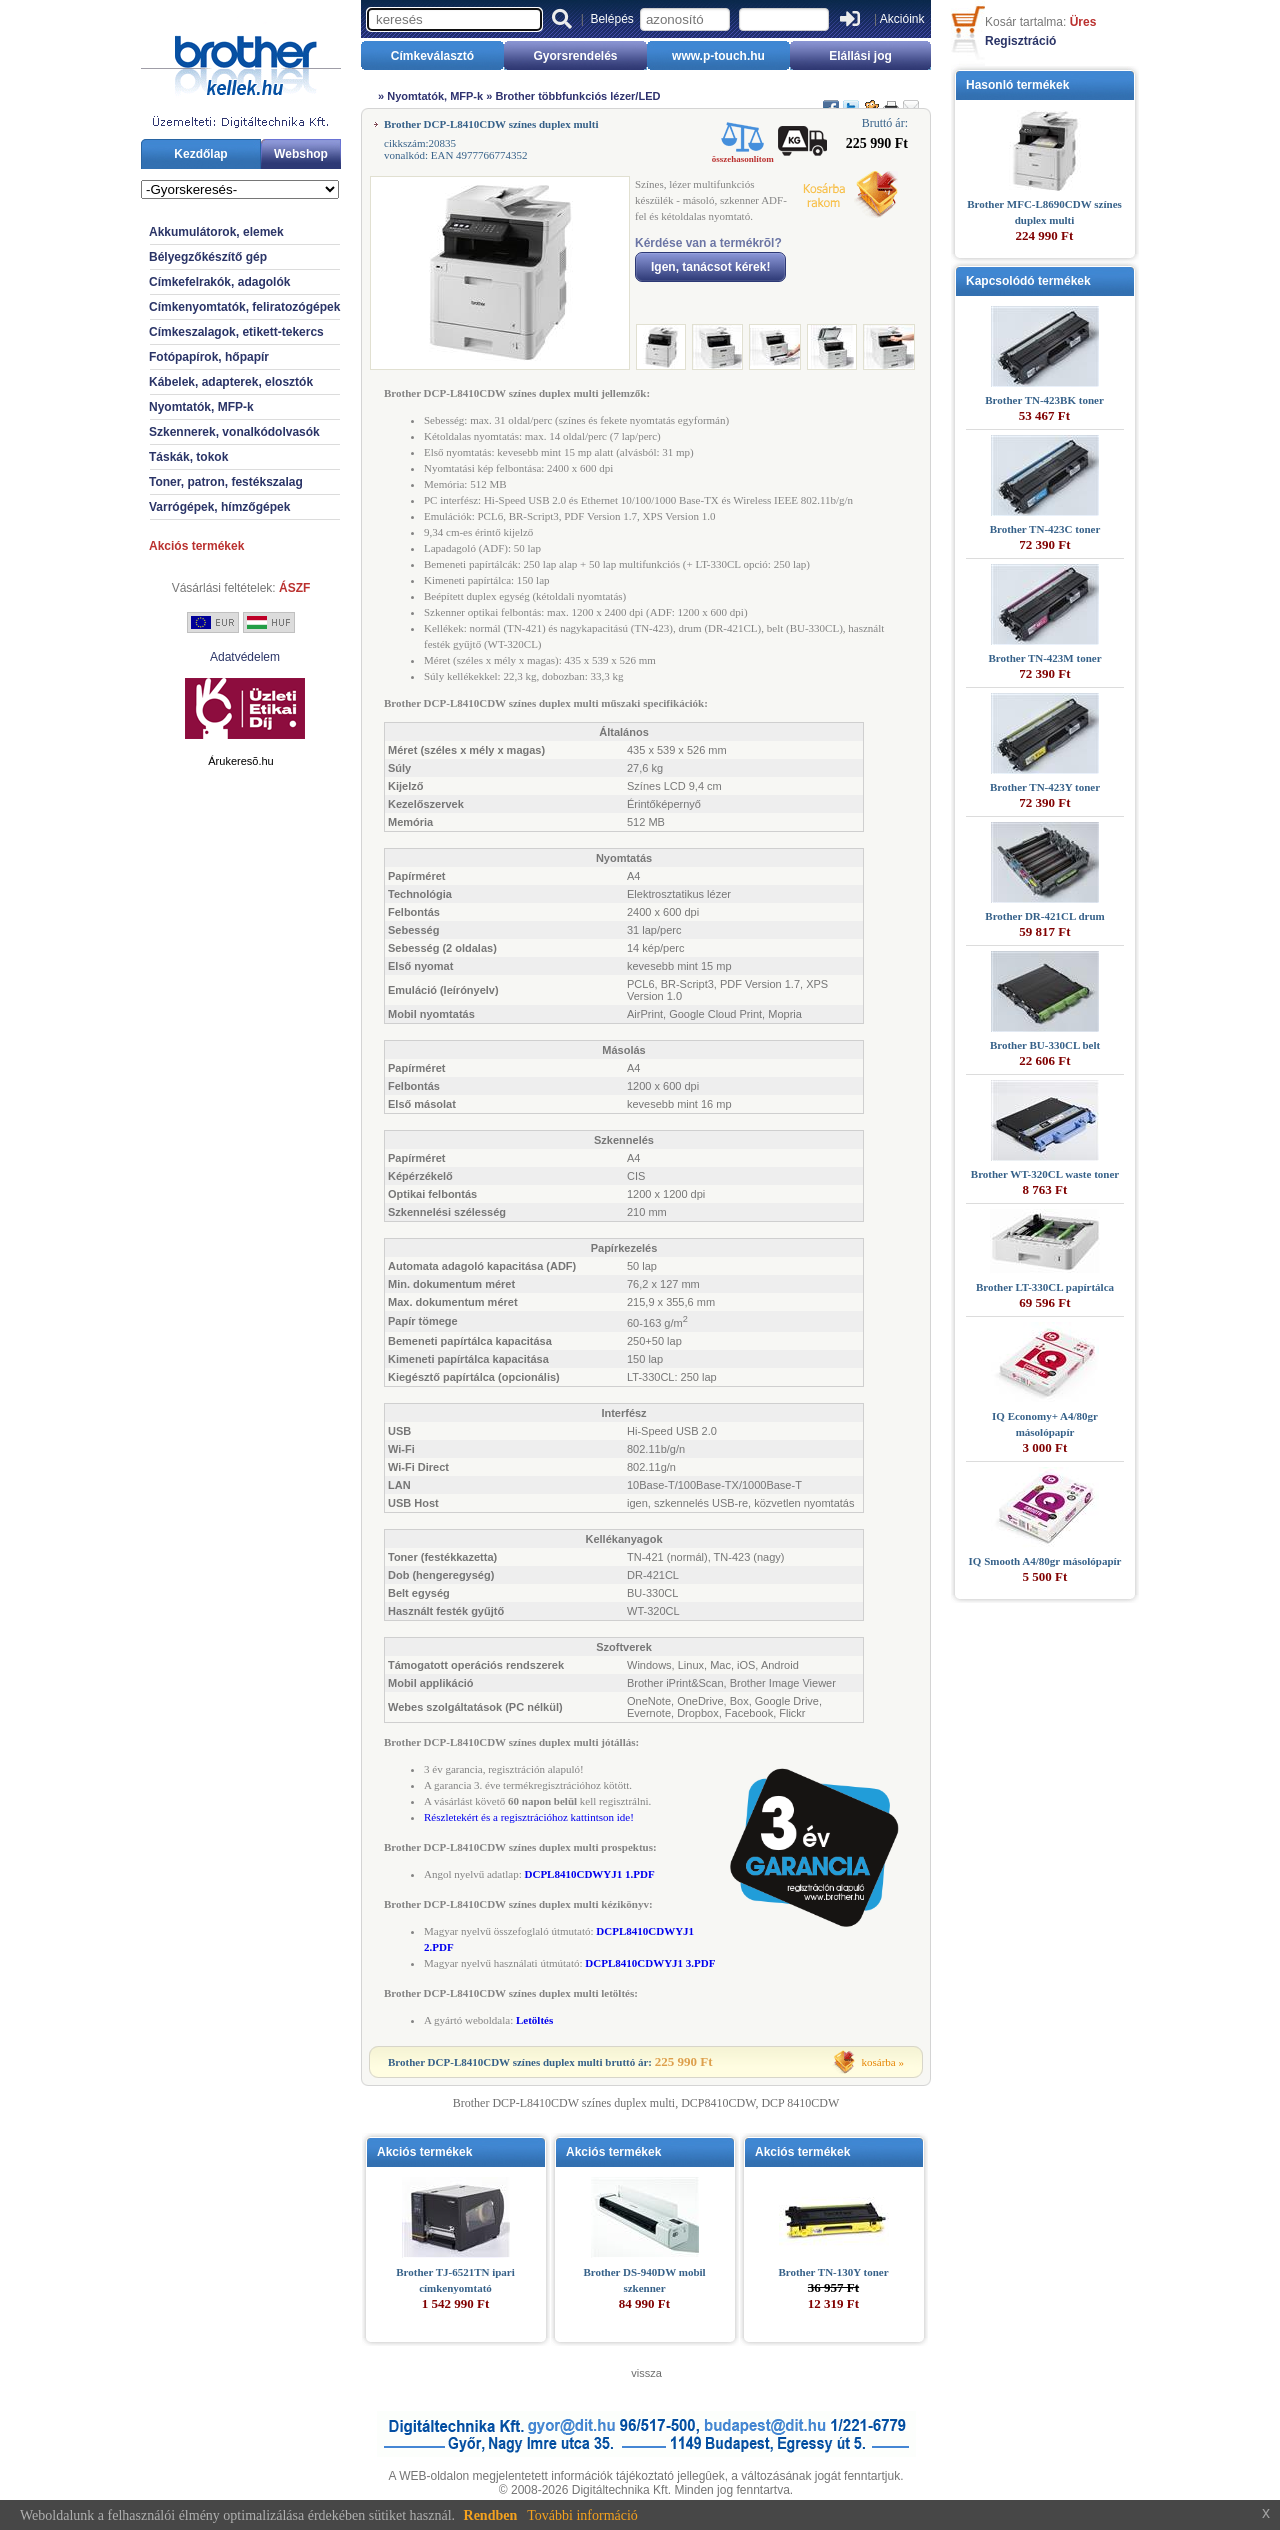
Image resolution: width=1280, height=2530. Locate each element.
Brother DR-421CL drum (1044, 916)
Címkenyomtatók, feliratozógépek (244, 307)
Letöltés (534, 2020)
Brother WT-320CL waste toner (1045, 1174)
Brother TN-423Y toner (1045, 787)
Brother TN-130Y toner (833, 2272)
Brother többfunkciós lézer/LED (577, 96)
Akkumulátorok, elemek (216, 232)
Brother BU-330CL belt (1045, 1045)
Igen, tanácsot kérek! (710, 267)
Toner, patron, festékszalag (226, 482)
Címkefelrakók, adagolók (219, 282)
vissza (646, 2373)
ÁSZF (294, 588)
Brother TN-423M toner (1044, 658)
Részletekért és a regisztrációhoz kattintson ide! (529, 1817)
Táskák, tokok (188, 457)
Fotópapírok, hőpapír (209, 357)
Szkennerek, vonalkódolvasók (234, 432)
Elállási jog (860, 56)
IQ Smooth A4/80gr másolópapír (1045, 1561)
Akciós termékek (196, 546)
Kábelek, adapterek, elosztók (231, 382)
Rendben (491, 2515)
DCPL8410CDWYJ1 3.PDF (650, 1963)
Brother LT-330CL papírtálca (1045, 1287)
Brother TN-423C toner (1045, 529)
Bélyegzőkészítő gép (208, 257)
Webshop (301, 154)
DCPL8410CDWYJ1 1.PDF (590, 1874)
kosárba (879, 2062)
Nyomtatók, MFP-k (201, 407)
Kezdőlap (200, 154)
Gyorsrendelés (575, 56)
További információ (582, 2515)
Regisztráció (1020, 41)
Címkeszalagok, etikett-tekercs (236, 332)
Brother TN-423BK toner (1044, 400)
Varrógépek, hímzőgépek (219, 507)
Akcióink (902, 19)
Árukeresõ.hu (240, 761)
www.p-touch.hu (718, 56)
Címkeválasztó (432, 56)
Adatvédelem (245, 657)
